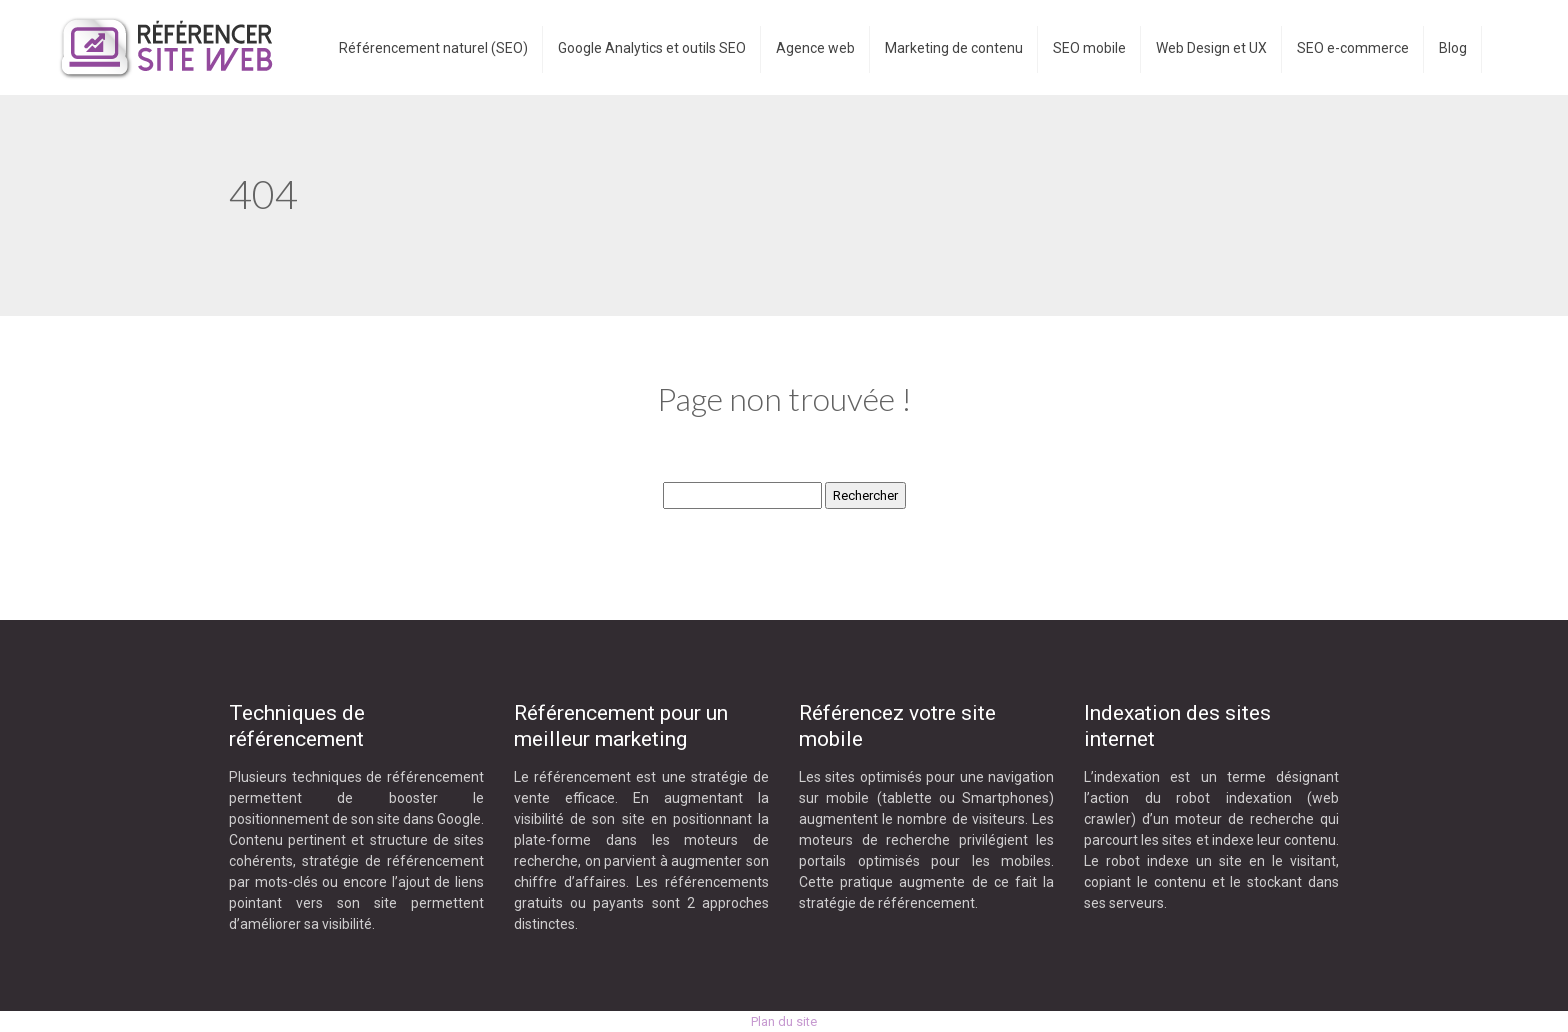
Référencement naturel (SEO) (433, 48)
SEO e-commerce (1353, 48)
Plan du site (784, 1021)
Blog (1453, 48)
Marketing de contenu (954, 48)
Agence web (815, 48)
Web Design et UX (1211, 48)
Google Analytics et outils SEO (652, 48)
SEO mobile (1089, 48)
